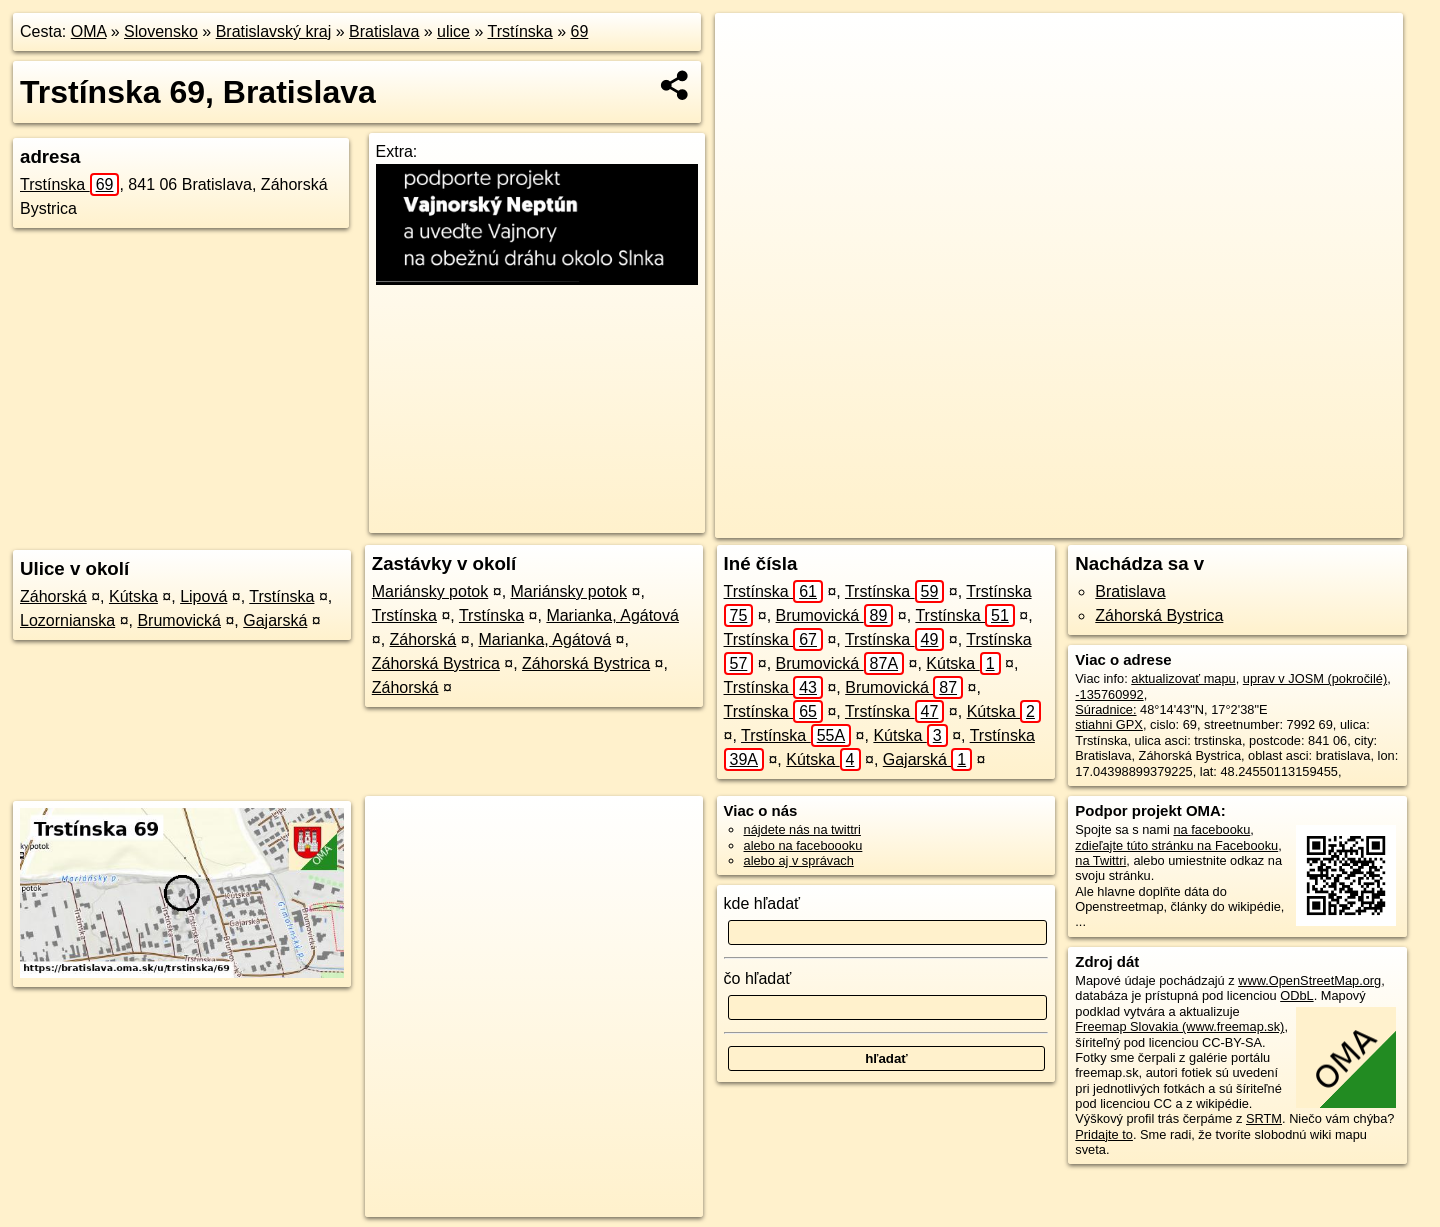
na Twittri (1100, 860)
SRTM (1264, 1118)
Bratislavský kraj (274, 31)
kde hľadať (762, 903)
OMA (89, 31)
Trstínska (520, 31)
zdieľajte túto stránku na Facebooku (1176, 845)
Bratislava (384, 31)
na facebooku (1211, 829)
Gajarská (275, 620)
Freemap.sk (1131, 523)
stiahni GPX (1109, 724)
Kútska (133, 596)
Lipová (203, 596)
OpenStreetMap (1028, 523)
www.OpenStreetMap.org (1309, 980)
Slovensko (161, 31)
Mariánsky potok (430, 591)
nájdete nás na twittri (802, 829)
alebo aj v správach (799, 860)
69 (580, 31)
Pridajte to (1104, 1134)
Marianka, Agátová (612, 615)
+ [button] (749, 47)
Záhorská (53, 596)
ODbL (1296, 995)
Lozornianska (67, 620)
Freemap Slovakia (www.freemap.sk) (1179, 1026)
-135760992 (1109, 694)
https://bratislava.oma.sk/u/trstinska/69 (1297, 523)
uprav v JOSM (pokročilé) (1315, 678)
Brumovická (179, 620)
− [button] (749, 78)
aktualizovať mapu (1183, 678)
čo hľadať (758, 978)
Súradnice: (1105, 709)
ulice (453, 31)
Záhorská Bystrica (436, 663)
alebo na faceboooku (803, 845)
